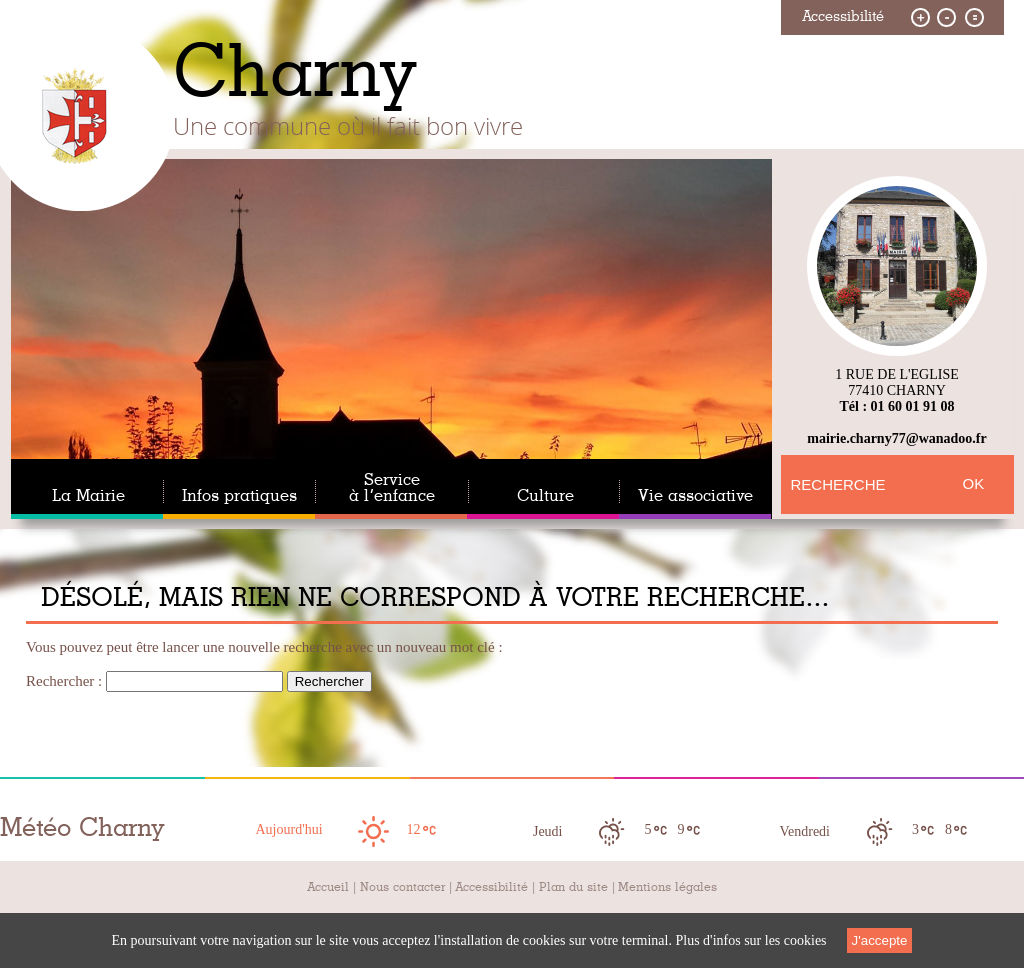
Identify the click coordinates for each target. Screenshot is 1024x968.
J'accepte (880, 940)
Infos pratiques (239, 496)
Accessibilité (491, 887)
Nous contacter (402, 887)
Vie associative (695, 496)
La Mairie (88, 496)
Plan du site (573, 887)
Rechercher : (64, 681)
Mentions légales (667, 887)
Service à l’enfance (392, 488)
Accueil (328, 887)
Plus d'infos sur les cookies (750, 940)
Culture (545, 496)
